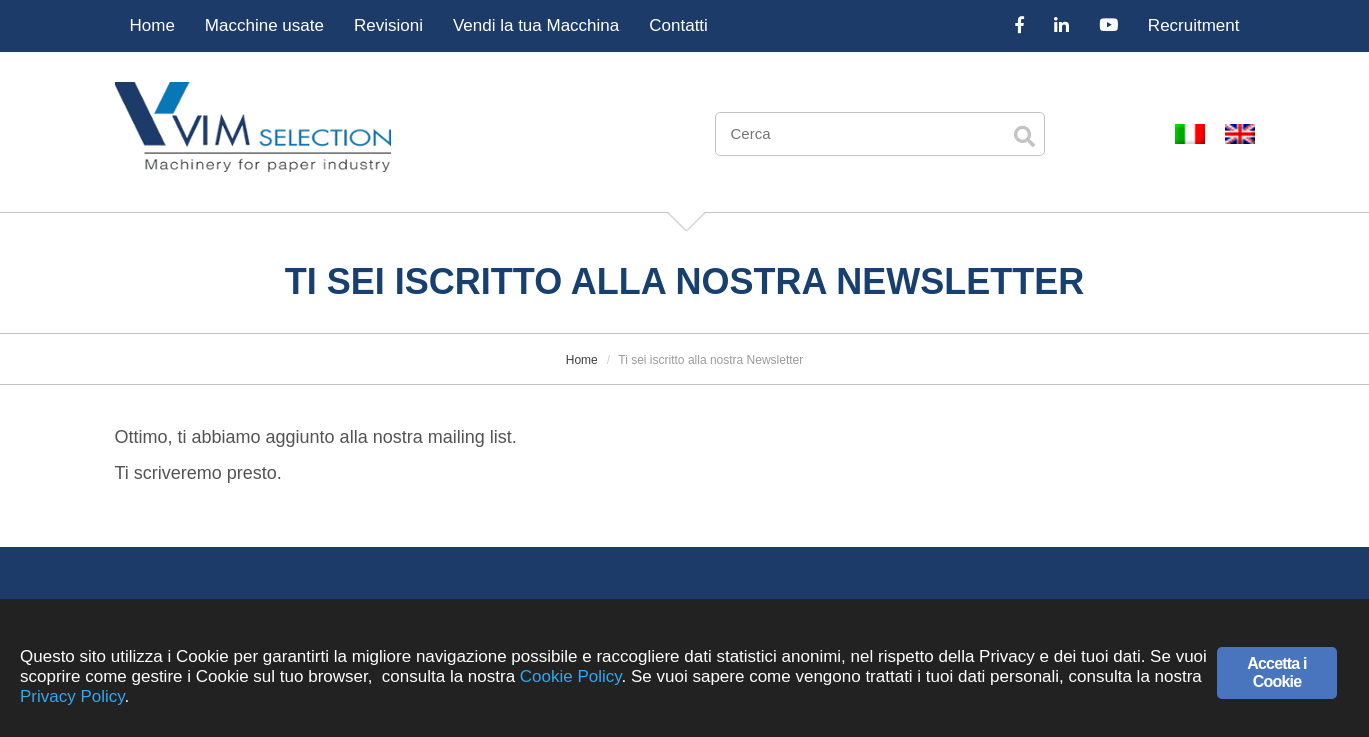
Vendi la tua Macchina (536, 25)
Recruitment (1194, 25)
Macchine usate (264, 25)
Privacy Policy (72, 696)
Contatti (678, 25)
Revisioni (388, 25)
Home (152, 25)
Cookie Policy (571, 676)
